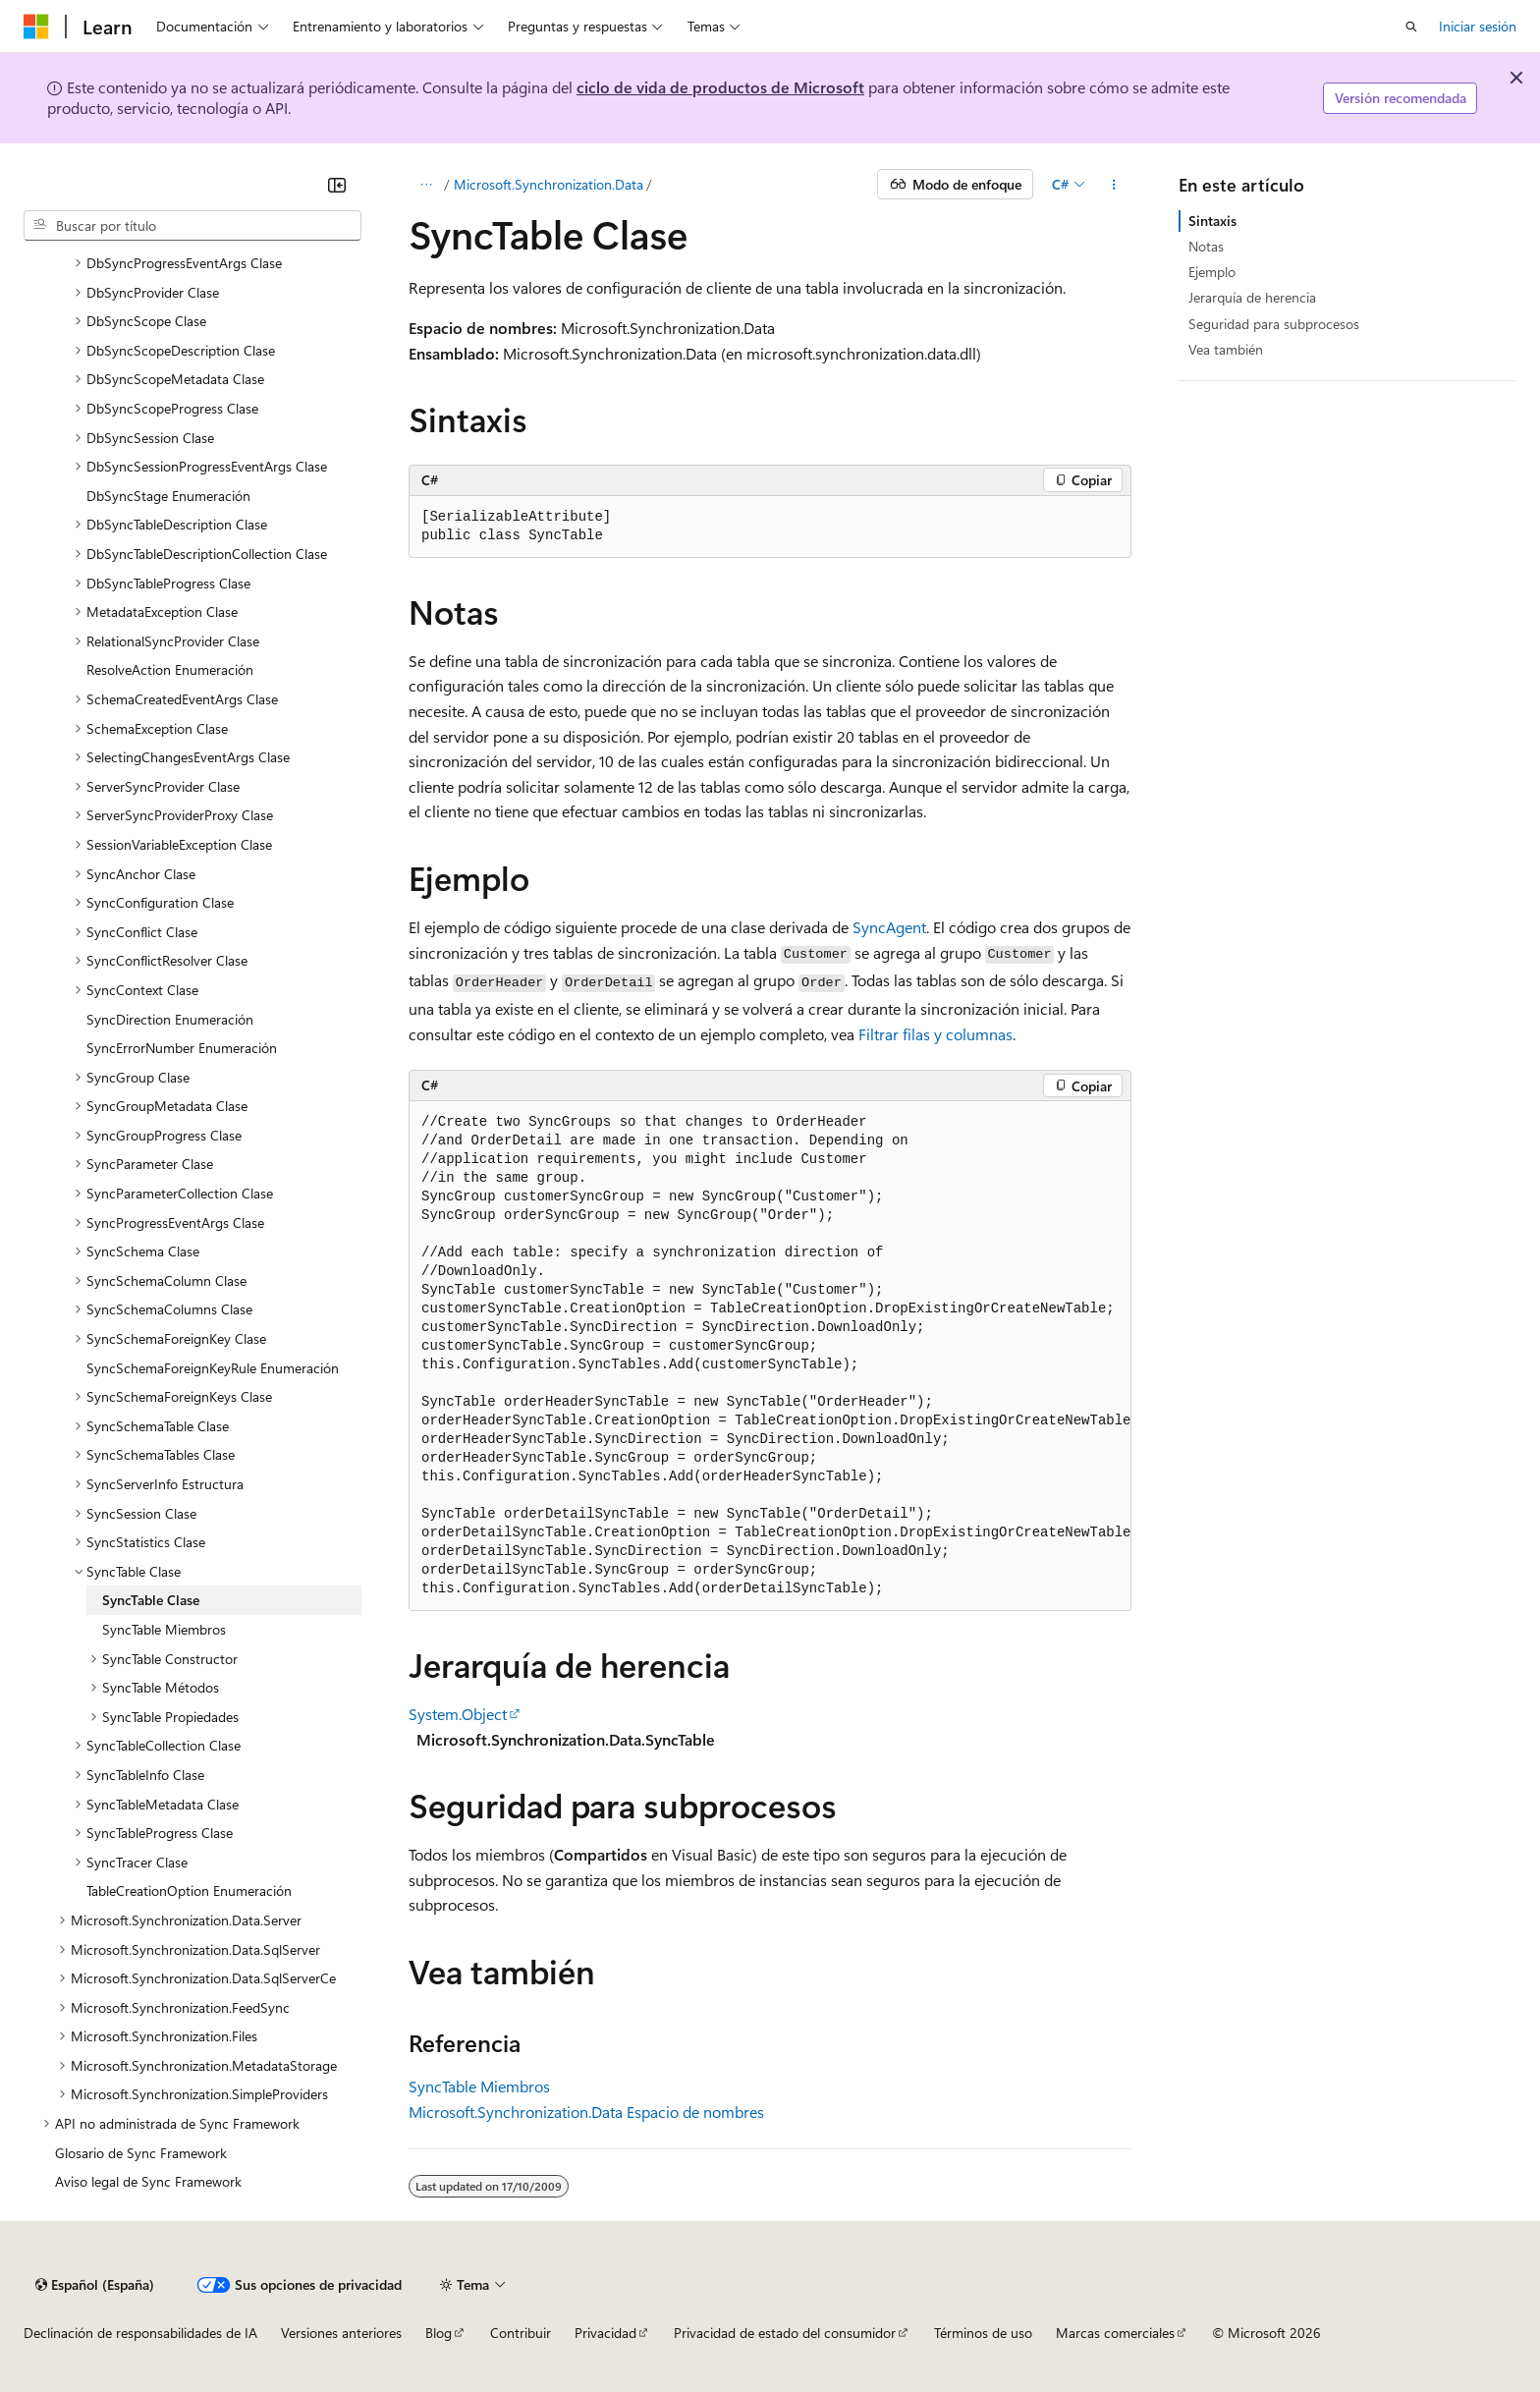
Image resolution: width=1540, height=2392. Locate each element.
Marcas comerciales (1115, 2332)
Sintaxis (1212, 220)
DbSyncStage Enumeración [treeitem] (168, 495)
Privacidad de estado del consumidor (785, 2332)
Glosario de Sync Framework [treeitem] (141, 2152)
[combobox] (192, 226)
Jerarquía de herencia (1252, 297)
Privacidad (605, 2332)
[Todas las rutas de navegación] (426, 184)
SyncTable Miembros (479, 2086)
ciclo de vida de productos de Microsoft (720, 87)
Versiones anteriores (341, 2332)
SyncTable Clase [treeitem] (150, 1599)
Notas (1206, 246)
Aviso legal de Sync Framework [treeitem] (148, 2181)
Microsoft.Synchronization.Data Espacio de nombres (586, 2111)
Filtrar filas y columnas (935, 1034)
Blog (438, 2332)
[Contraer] (336, 184)
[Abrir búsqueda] (1411, 26)
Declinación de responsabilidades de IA (140, 2332)
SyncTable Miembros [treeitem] (164, 1629)
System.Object (458, 1713)
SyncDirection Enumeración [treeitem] (169, 1019)
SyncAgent (889, 927)
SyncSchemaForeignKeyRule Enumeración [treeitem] (212, 1368)
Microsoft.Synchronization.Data (548, 184)
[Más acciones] (1114, 184)
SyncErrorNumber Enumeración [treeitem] (181, 1047)
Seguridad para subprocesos (1273, 323)
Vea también (1225, 349)
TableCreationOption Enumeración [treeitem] (189, 1890)
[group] (770, 1356)
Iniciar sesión (1477, 26)
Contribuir (520, 2332)
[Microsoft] (36, 26)
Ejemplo (1212, 271)
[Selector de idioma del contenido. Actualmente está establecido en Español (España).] (95, 2285)
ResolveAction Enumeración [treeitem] (169, 669)
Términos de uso (983, 2332)
